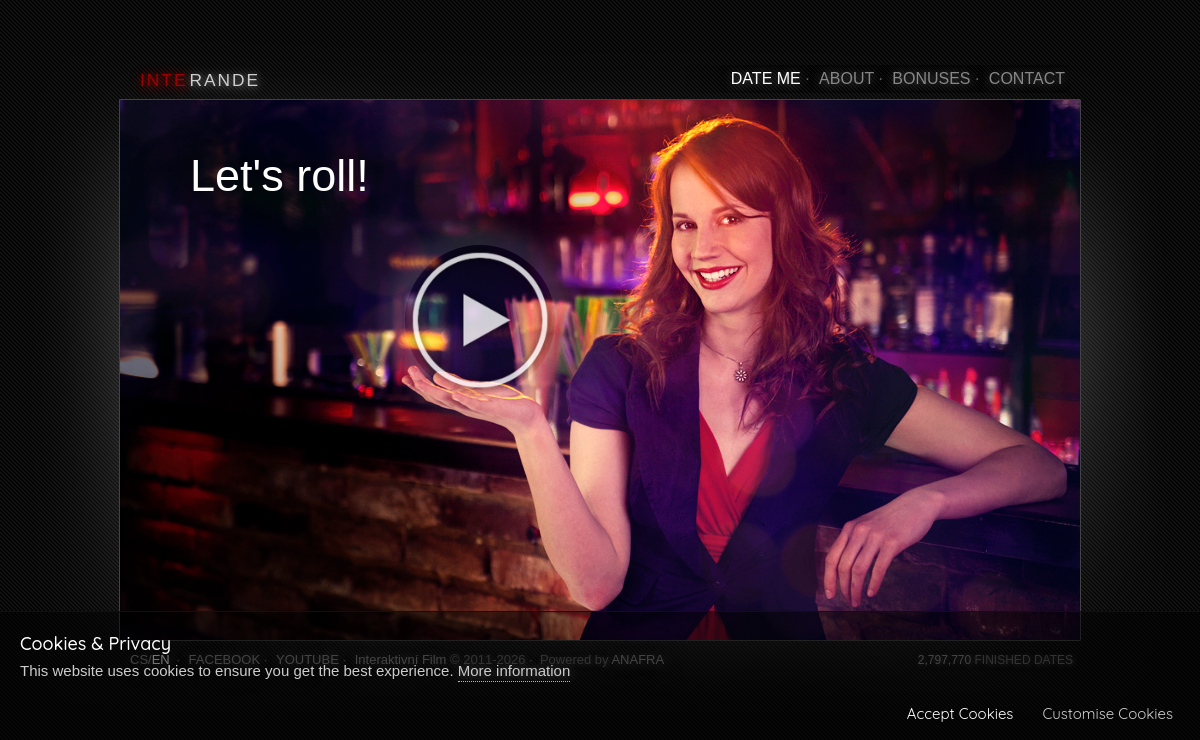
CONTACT (1027, 78)
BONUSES (931, 78)
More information (514, 670)
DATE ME (766, 78)
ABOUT (846, 78)
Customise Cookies (1107, 713)
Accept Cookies (960, 713)
